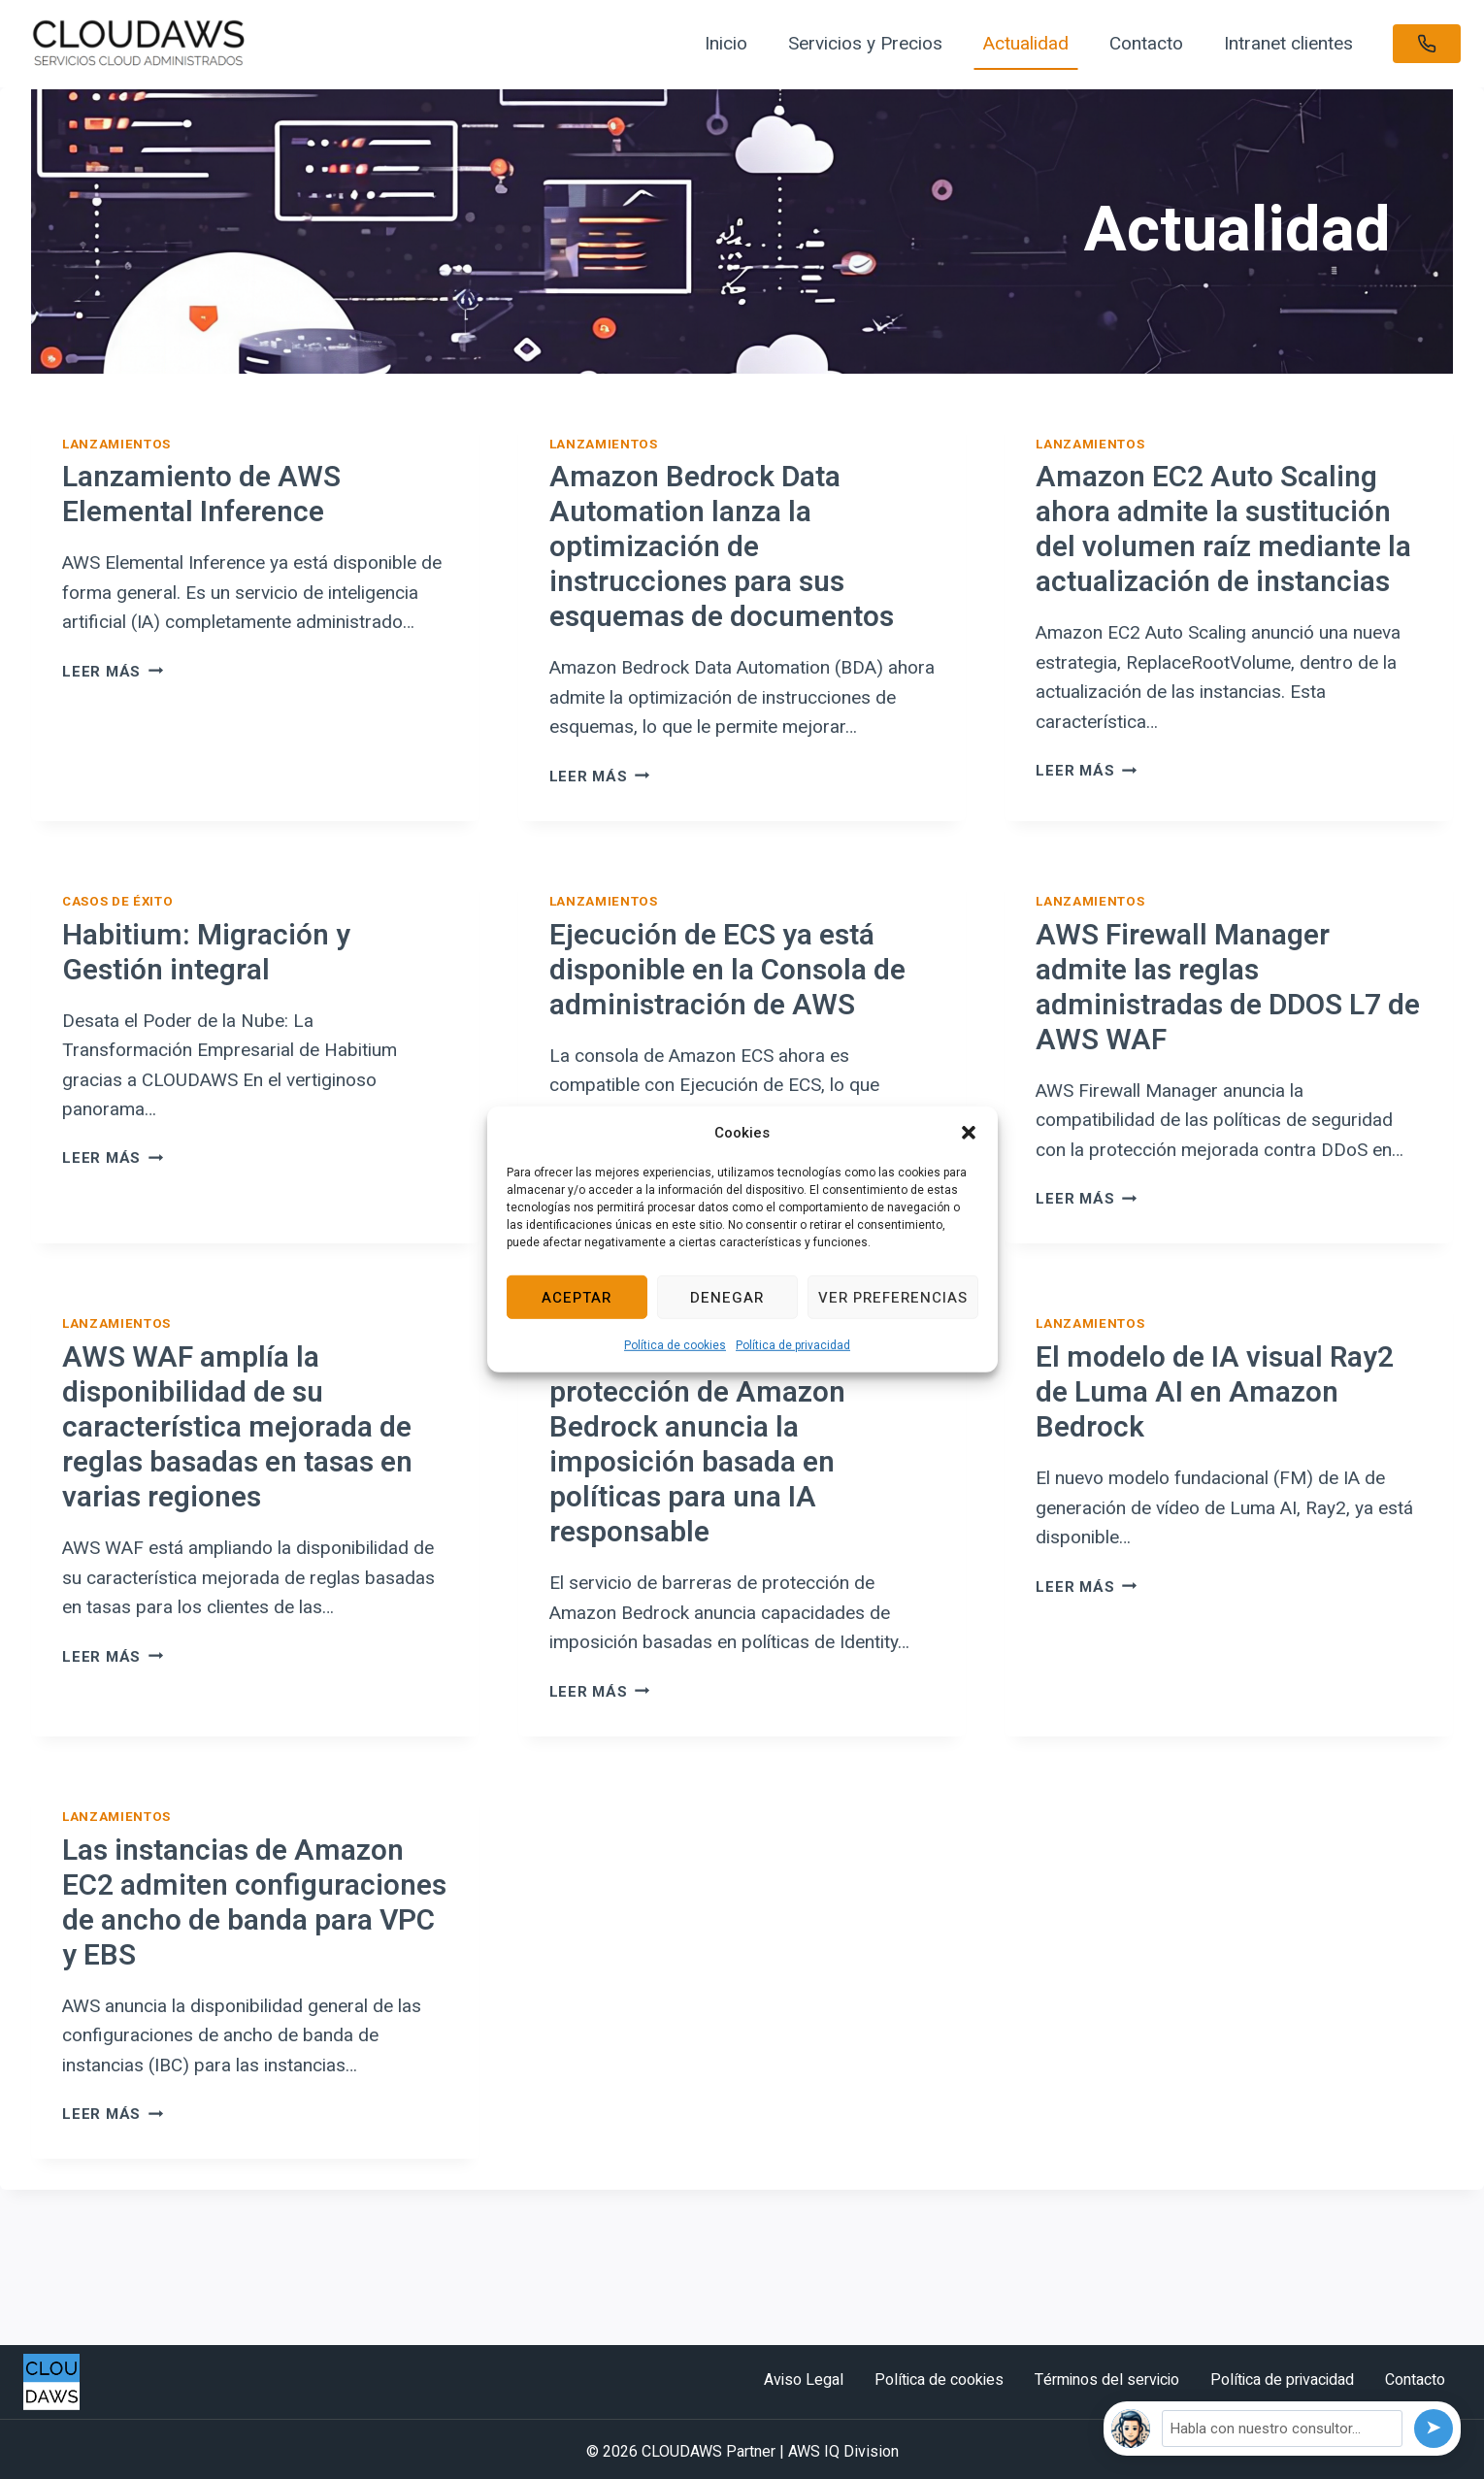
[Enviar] (1433, 2428)
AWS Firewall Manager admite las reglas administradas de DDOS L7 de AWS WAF (1228, 988)
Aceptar (576, 1296)
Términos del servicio (1107, 2380)
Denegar (727, 1296)
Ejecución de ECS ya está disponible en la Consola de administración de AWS (727, 970)
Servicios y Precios (865, 43)
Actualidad (1026, 43)
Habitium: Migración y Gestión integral (206, 953)
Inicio (726, 43)
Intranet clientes (1288, 43)
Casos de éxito (117, 901)
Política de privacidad (793, 1345)
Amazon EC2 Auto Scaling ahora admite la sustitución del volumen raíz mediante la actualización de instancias (1223, 530)
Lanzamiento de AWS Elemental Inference (201, 495)
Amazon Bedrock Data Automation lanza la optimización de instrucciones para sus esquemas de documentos (721, 547)
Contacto (1146, 43)
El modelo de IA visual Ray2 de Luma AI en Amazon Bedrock (1215, 1393)
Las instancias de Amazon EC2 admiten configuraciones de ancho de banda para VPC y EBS (254, 1903)
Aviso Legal (803, 2380)
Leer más (112, 671)
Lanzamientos (116, 444)
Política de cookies (675, 1345)
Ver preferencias (893, 1296)
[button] (968, 1132)
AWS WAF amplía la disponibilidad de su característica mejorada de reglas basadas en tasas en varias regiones (237, 1428)
